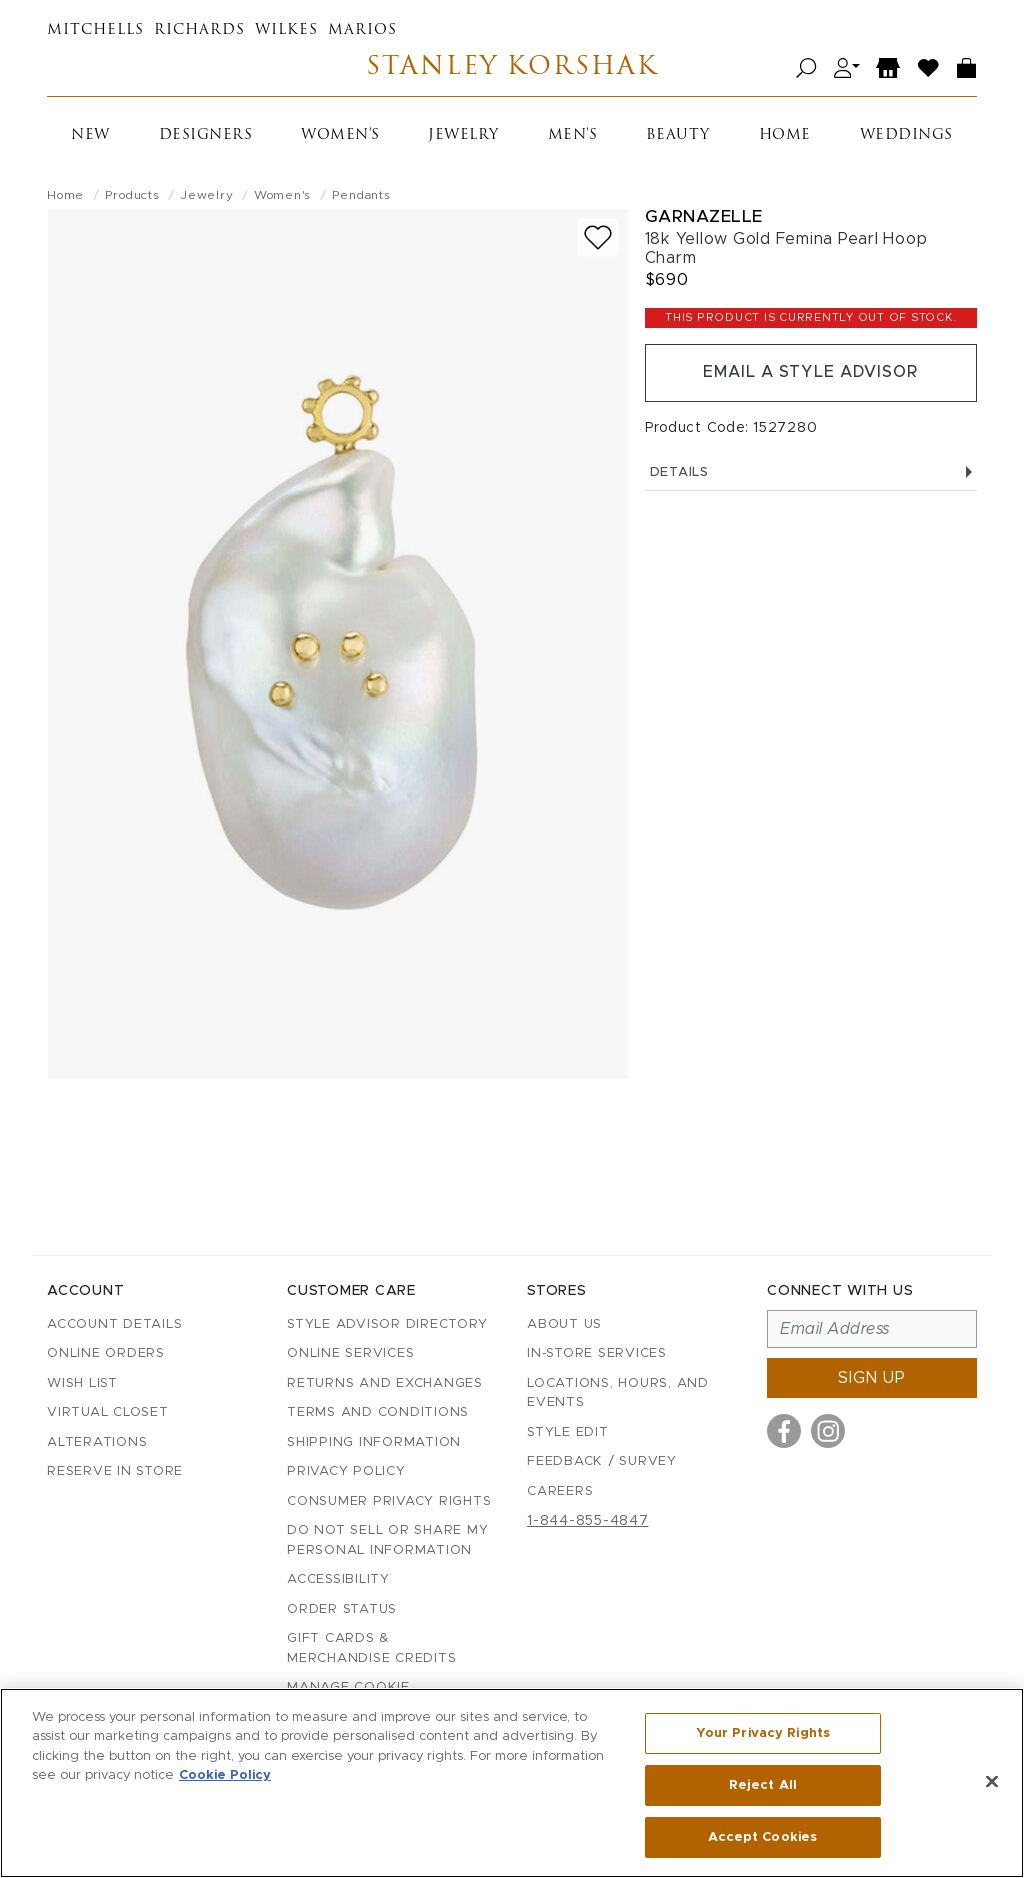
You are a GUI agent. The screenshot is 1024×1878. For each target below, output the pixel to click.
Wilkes (286, 30)
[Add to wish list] (598, 237)
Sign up (872, 1378)
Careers (560, 1491)
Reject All (763, 1785)
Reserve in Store (115, 1471)
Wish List (82, 1383)
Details (811, 472)
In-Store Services (597, 1353)
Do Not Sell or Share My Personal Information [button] (387, 1540)
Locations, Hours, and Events (618, 1393)
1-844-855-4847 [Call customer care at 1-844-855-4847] (588, 1521)
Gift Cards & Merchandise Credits (371, 1648)
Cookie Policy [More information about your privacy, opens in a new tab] (225, 1776)
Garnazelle (704, 216)
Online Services (350, 1353)
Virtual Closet (108, 1412)
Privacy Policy (346, 1471)
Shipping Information (374, 1442)
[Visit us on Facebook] (784, 1431)
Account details (114, 1324)
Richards (199, 30)
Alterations (97, 1442)
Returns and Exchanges (385, 1383)
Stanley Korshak (511, 68)
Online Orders (106, 1353)
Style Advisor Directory (387, 1324)
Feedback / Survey (602, 1461)
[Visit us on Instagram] (828, 1431)
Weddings (906, 135)
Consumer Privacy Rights (389, 1501)
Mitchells (95, 30)
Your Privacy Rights (763, 1733)
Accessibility (338, 1579)
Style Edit (568, 1432)
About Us (564, 1324)
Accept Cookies (762, 1836)
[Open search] (806, 68)
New (90, 135)
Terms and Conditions (378, 1412)
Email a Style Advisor (810, 373)
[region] (512, 1783)
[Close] (992, 1782)
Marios (362, 30)
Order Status (342, 1609)
